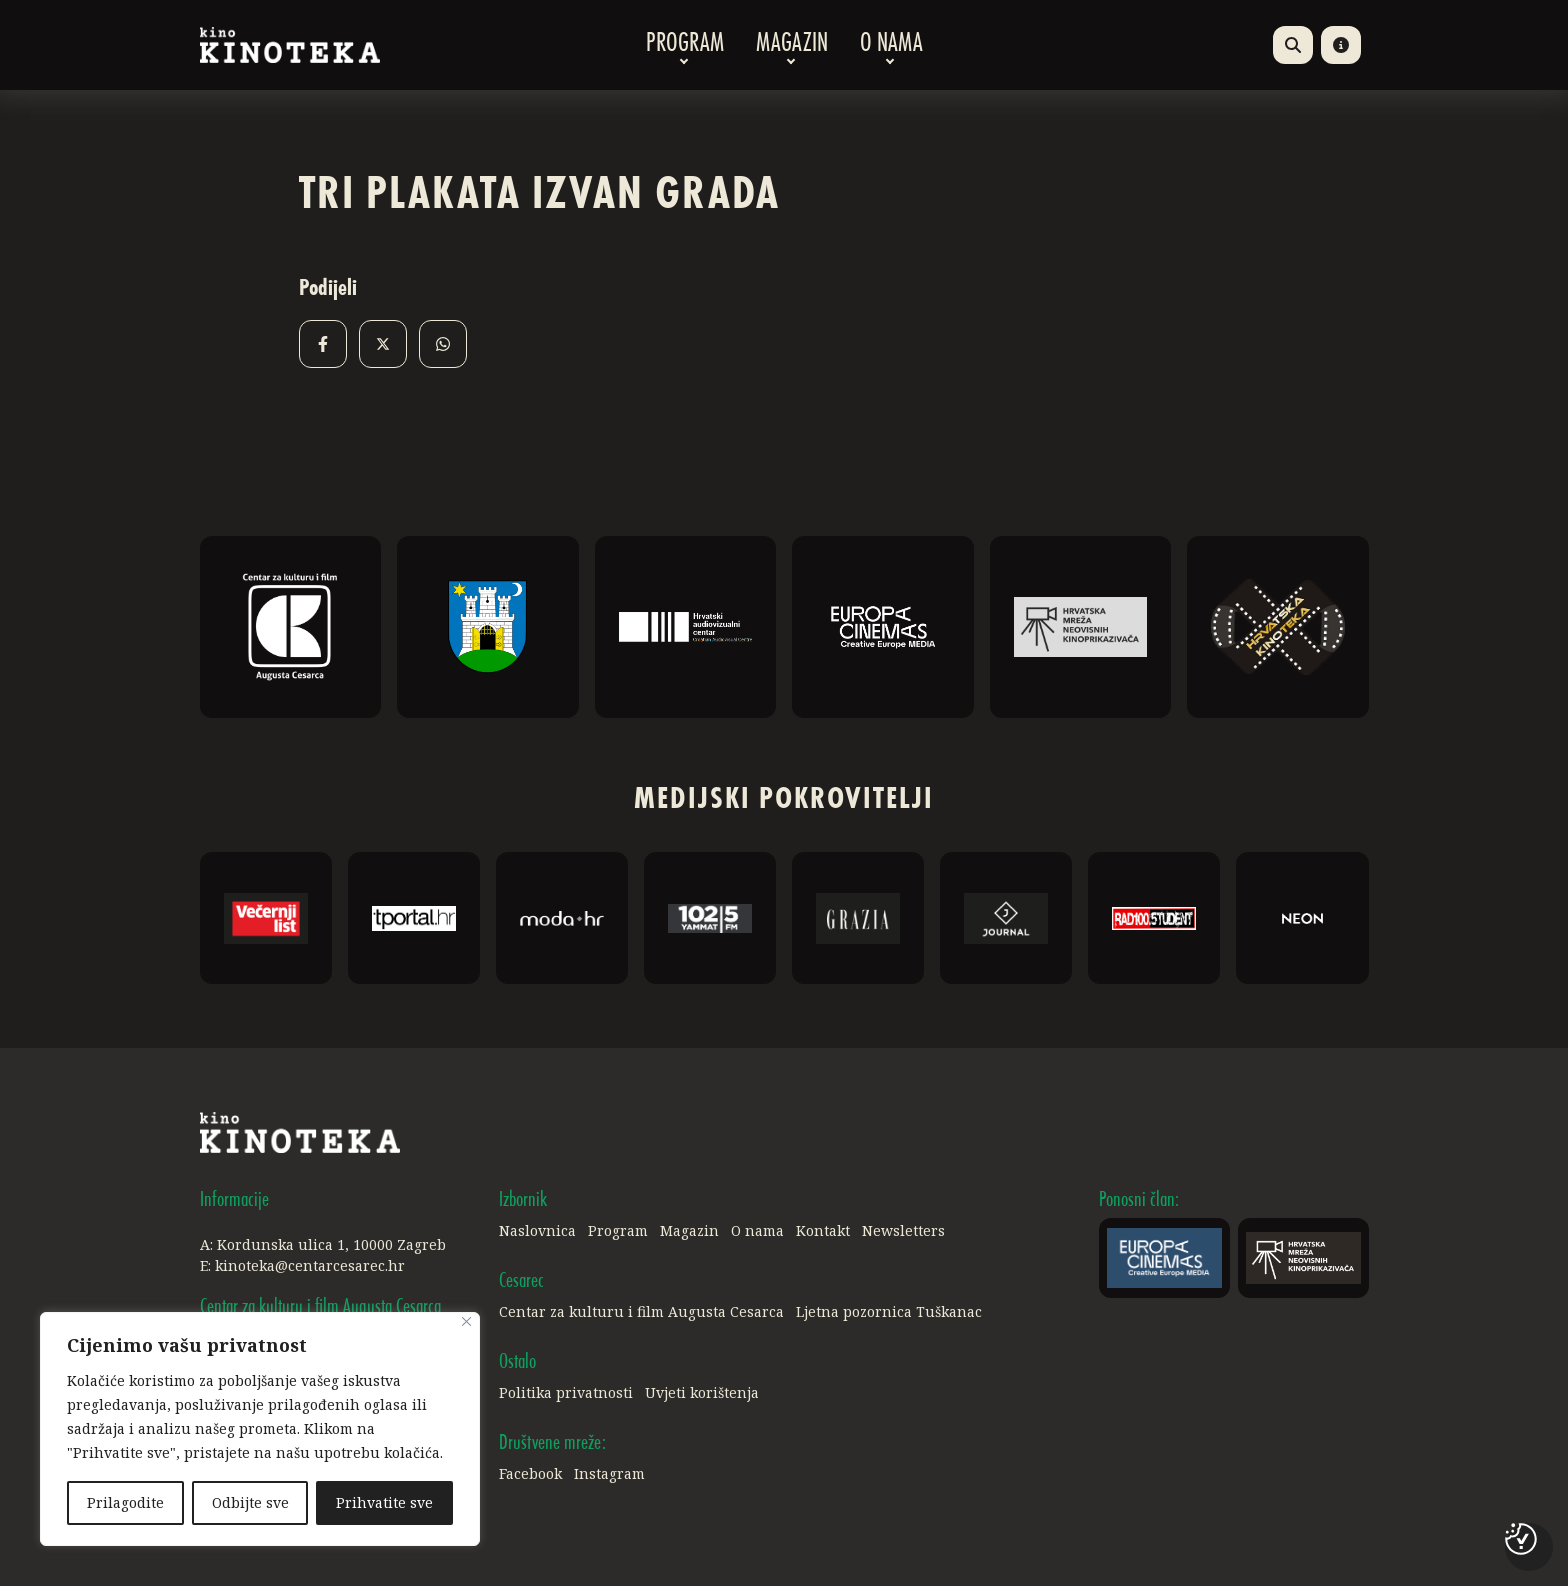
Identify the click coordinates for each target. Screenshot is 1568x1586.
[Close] (466, 1321)
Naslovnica (537, 1230)
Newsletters (903, 1230)
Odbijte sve (250, 1502)
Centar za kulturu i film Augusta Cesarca (641, 1311)
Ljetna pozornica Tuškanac (889, 1311)
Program (685, 45)
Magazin (792, 45)
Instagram (609, 1473)
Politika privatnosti (566, 1392)
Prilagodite (125, 1502)
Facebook (530, 1473)
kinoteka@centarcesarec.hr (310, 1265)
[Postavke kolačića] (1521, 1539)
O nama (891, 45)
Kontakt (823, 1230)
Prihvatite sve (384, 1502)
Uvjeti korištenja (702, 1392)
